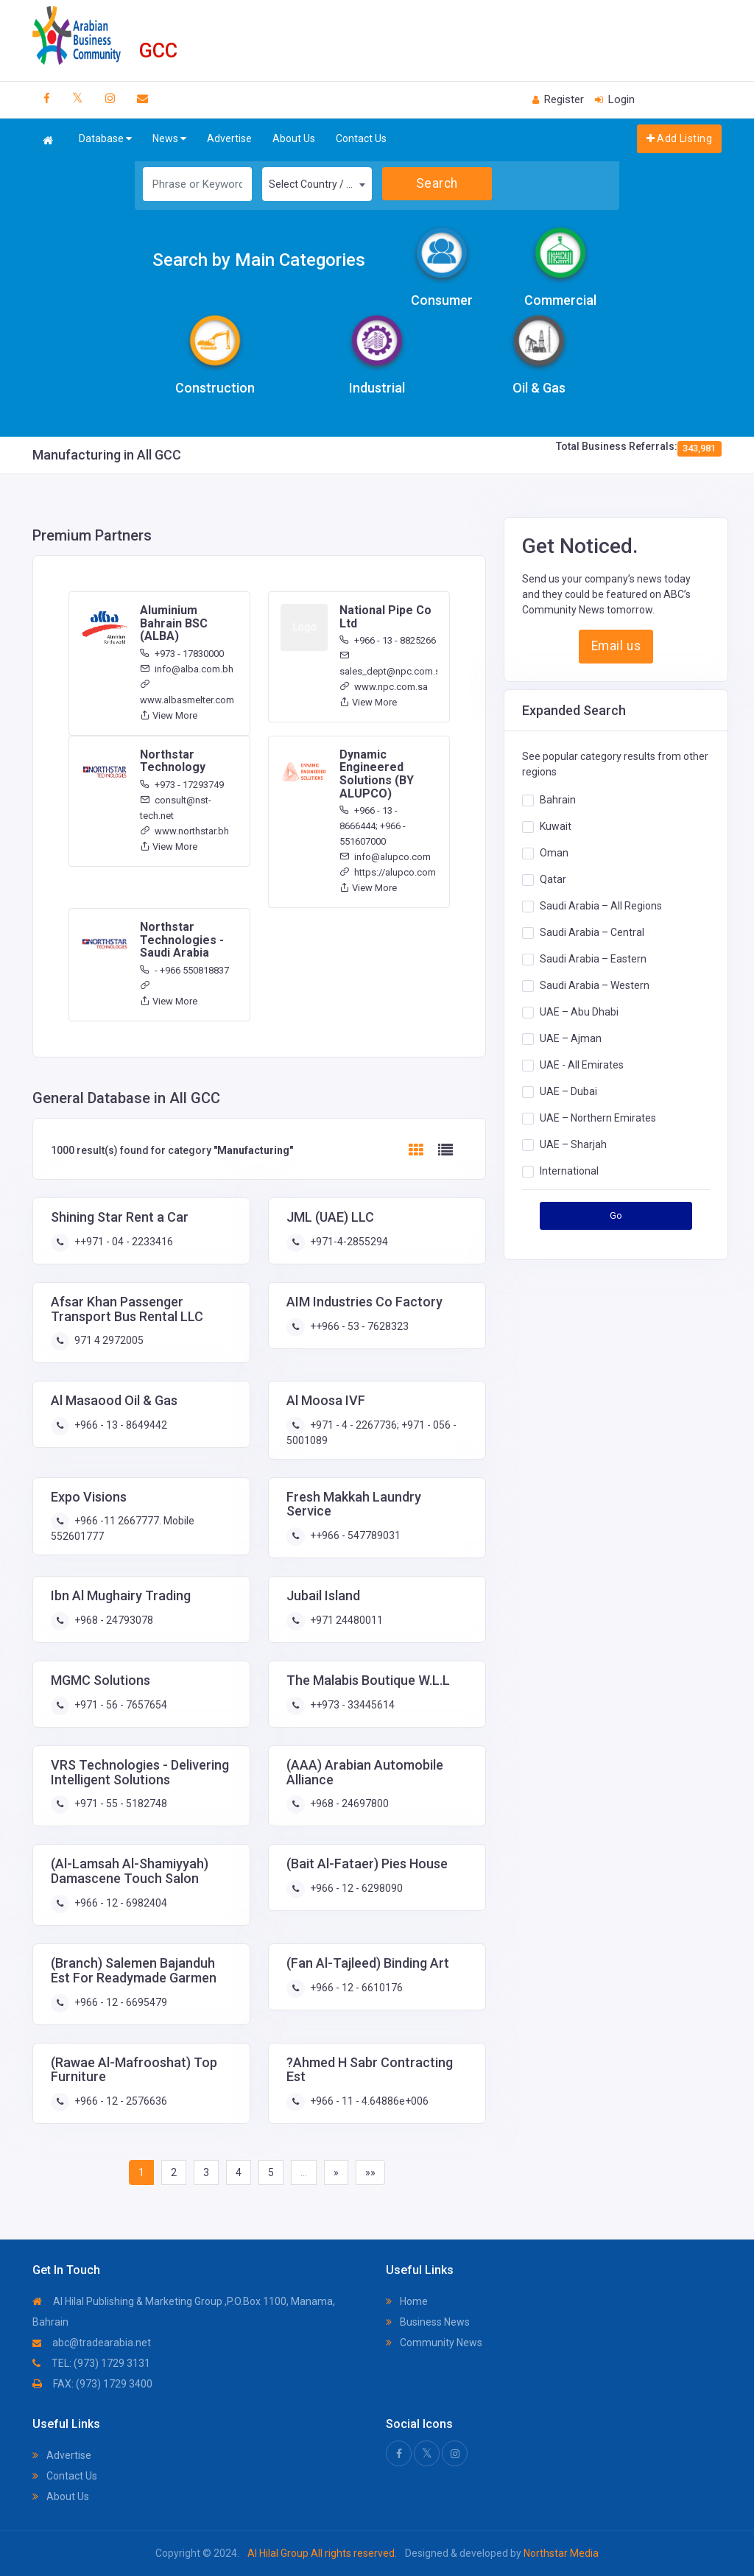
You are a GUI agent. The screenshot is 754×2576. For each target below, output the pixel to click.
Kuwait (555, 826)
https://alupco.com (387, 872)
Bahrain (558, 800)
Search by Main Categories (258, 260)
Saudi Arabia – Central (592, 932)
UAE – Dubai (568, 1091)
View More (168, 715)
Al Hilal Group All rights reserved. (322, 2553)
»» (370, 2172)
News (169, 139)
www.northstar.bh (184, 831)
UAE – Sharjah (573, 1144)
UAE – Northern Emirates (598, 1118)
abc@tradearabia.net (91, 2342)
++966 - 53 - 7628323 (358, 1326)
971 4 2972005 (108, 1340)
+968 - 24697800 (348, 1803)
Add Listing (679, 138)
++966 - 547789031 (354, 1535)
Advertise (229, 138)
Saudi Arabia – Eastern (593, 959)
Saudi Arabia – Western (594, 985)
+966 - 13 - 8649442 (119, 1425)
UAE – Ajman (571, 1038)
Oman (554, 853)
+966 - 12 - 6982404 (119, 1903)
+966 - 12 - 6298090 (355, 1888)
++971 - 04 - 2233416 (122, 1241)
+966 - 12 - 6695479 (119, 2002)
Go (616, 1215)
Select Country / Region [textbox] (320, 184)
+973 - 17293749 (182, 784)
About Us (293, 138)
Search (437, 183)
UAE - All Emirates (582, 1065)
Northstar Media (560, 2553)
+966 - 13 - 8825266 (387, 640)
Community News (434, 2342)
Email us (616, 645)
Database (105, 139)
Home (407, 2301)
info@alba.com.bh (186, 669)
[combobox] (317, 184)
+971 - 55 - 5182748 (119, 1803)
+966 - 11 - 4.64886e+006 (368, 2101)
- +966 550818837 (184, 970)
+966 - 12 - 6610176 (355, 1987)
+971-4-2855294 (348, 1241)
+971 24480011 (345, 1620)
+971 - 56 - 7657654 (119, 1705)
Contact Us (361, 138)
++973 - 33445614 (351, 1705)
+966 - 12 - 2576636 (119, 2101)
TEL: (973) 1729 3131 (91, 2363)
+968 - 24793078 (112, 1620)
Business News (428, 2322)
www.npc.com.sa (383, 686)
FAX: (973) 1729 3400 (92, 2384)
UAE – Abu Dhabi (579, 1012)
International (569, 1171)
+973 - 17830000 (182, 653)
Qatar (553, 879)
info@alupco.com (385, 856)
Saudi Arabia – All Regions (601, 906)
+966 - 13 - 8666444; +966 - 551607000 (372, 826)
